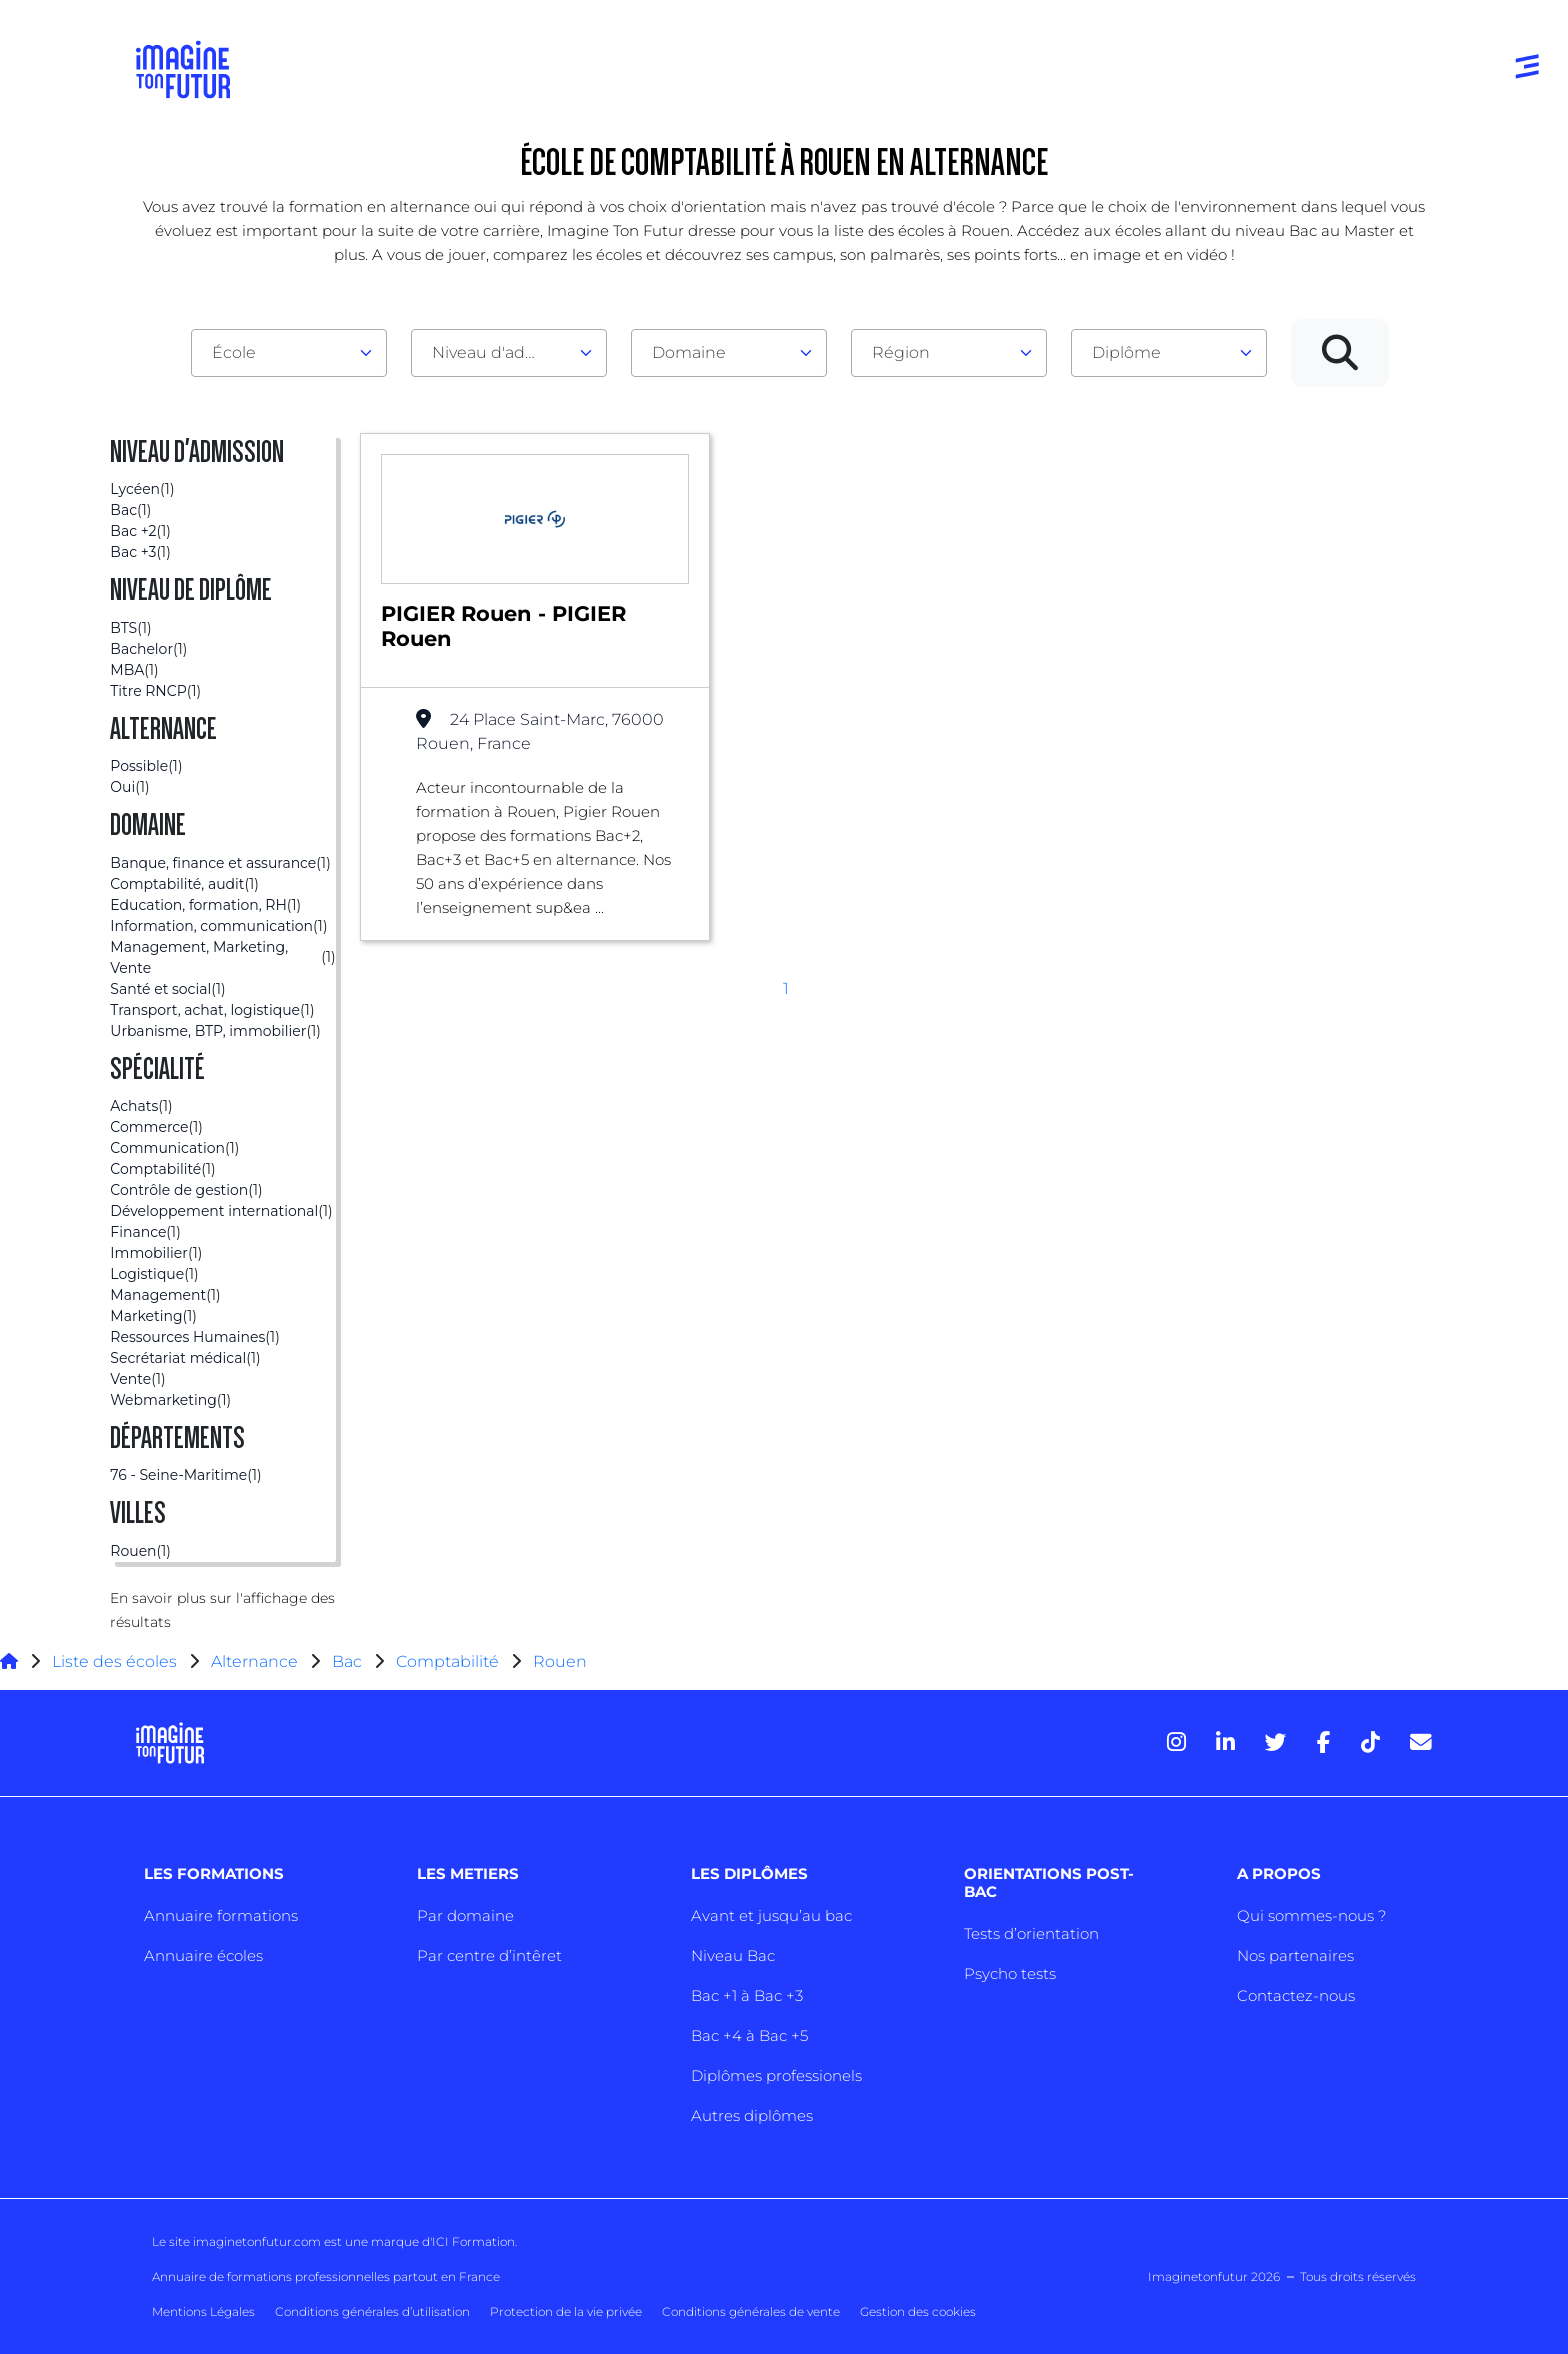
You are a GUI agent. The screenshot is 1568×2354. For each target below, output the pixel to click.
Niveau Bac (733, 1955)
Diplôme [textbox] (1126, 352)
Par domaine (465, 1915)
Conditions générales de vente (751, 2311)
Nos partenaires (1295, 1955)
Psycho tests (1010, 1973)
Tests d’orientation (1031, 1933)
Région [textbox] (901, 352)
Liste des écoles (114, 1661)
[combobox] (289, 353)
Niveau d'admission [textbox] (501, 352)
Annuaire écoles (203, 1955)
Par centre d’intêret (489, 1955)
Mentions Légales (203, 2311)
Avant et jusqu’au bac (771, 1915)
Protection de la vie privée (566, 2311)
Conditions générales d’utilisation (372, 2311)
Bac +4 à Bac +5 (749, 2035)
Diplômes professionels (776, 2075)
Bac (347, 1661)
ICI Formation (473, 2241)
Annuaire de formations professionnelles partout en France (326, 2276)
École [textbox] (234, 352)
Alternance (254, 1661)
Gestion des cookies (918, 2311)
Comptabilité (447, 1661)
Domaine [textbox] (689, 352)
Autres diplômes (752, 2115)
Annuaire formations (221, 1915)
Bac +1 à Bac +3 (747, 1995)
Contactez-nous (1296, 1995)
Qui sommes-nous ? (1311, 1915)
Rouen (560, 1661)
